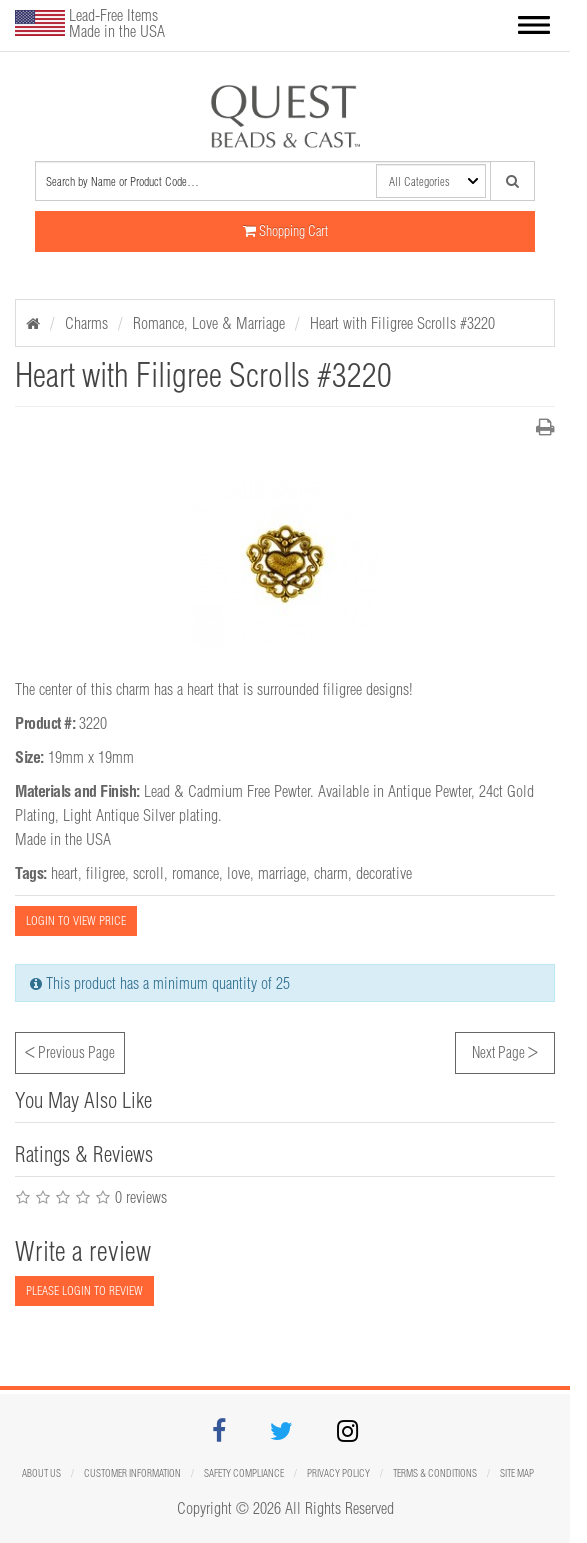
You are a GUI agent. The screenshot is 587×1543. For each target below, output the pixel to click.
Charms (86, 323)
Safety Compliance (244, 1473)
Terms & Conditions (435, 1473)
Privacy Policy (338, 1473)
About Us (41, 1473)
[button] (534, 27)
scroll (148, 873)
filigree (105, 873)
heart (64, 873)
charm (331, 873)
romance (195, 873)
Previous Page (70, 1050)
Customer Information (132, 1473)
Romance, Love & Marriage (209, 323)
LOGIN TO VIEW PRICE (76, 920)
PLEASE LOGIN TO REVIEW (84, 1290)
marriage (282, 873)
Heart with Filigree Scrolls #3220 (402, 323)
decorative (384, 873)
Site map (517, 1473)
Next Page (505, 1050)
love (238, 873)
